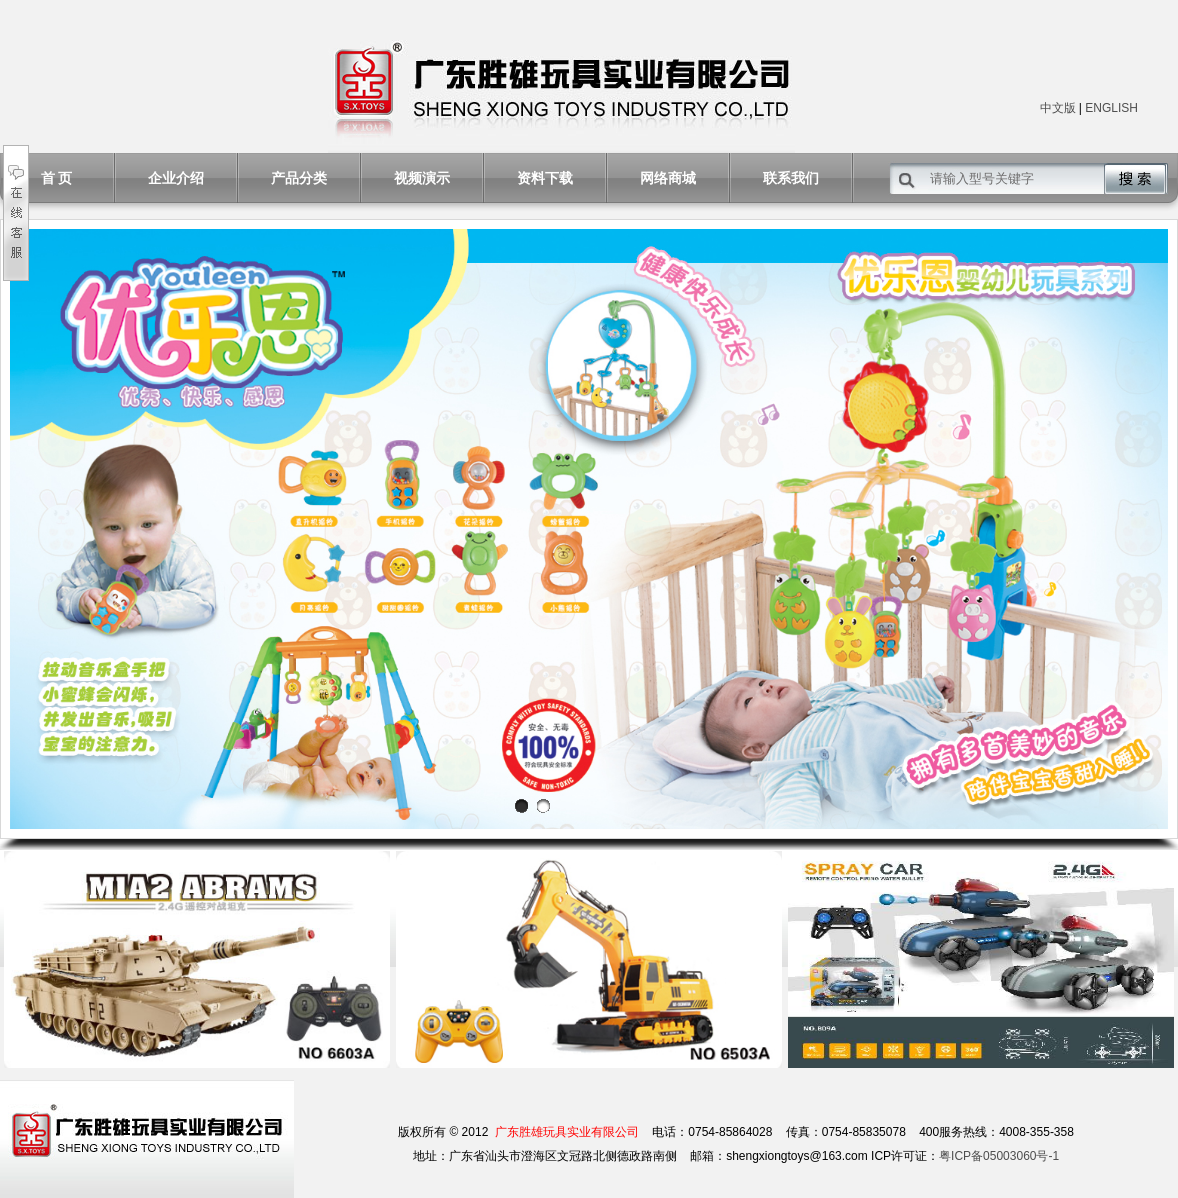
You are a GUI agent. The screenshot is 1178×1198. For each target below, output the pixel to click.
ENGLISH (1111, 108)
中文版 (1058, 108)
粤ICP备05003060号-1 (999, 1156)
